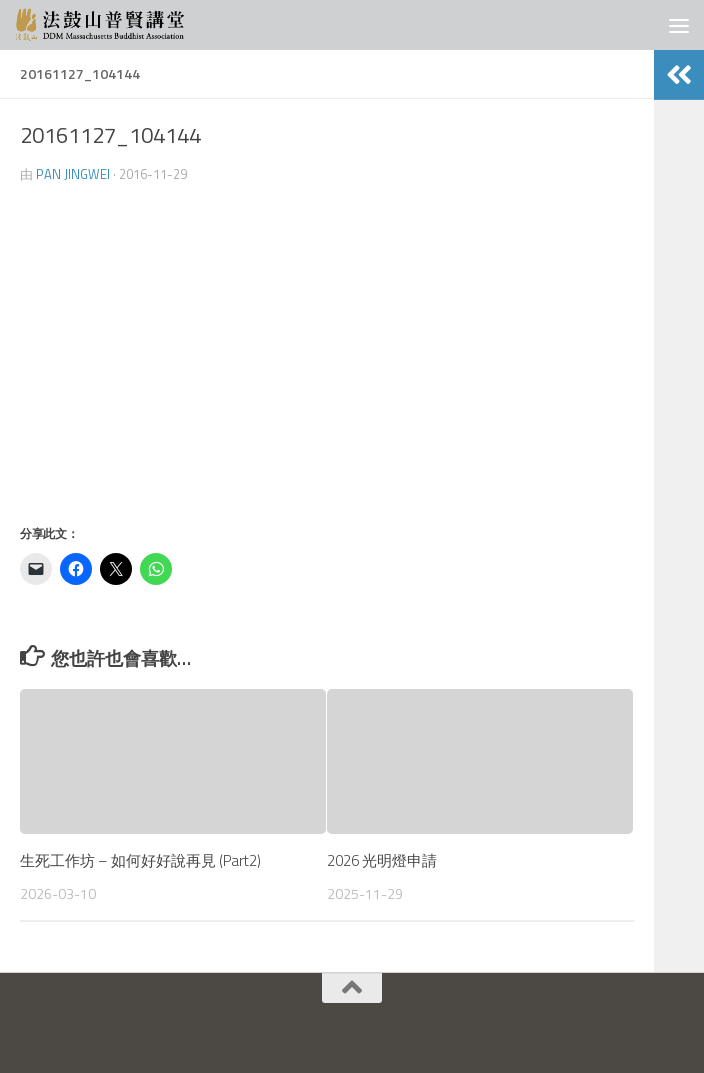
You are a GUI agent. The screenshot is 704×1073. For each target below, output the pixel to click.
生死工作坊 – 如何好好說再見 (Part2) (140, 860)
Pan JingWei (73, 174)
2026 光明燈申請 (382, 860)
